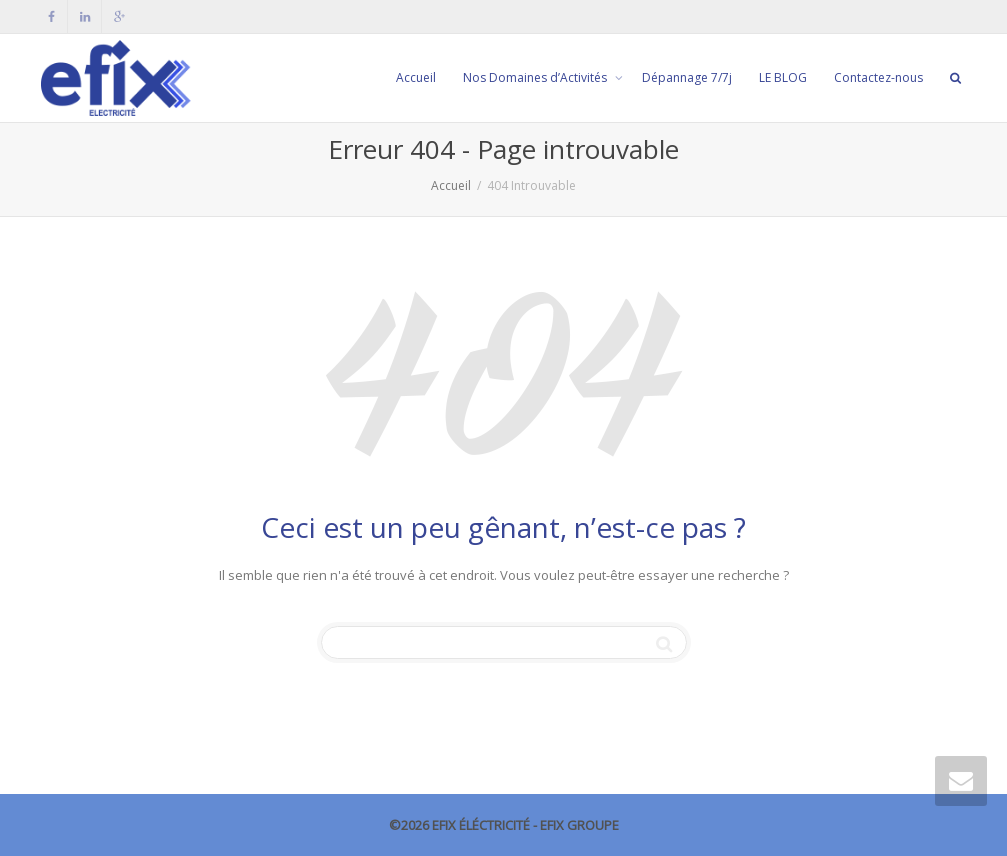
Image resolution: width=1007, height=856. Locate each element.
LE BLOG (783, 77)
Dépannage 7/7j (687, 77)
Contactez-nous (878, 77)
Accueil (416, 77)
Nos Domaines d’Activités (536, 77)
